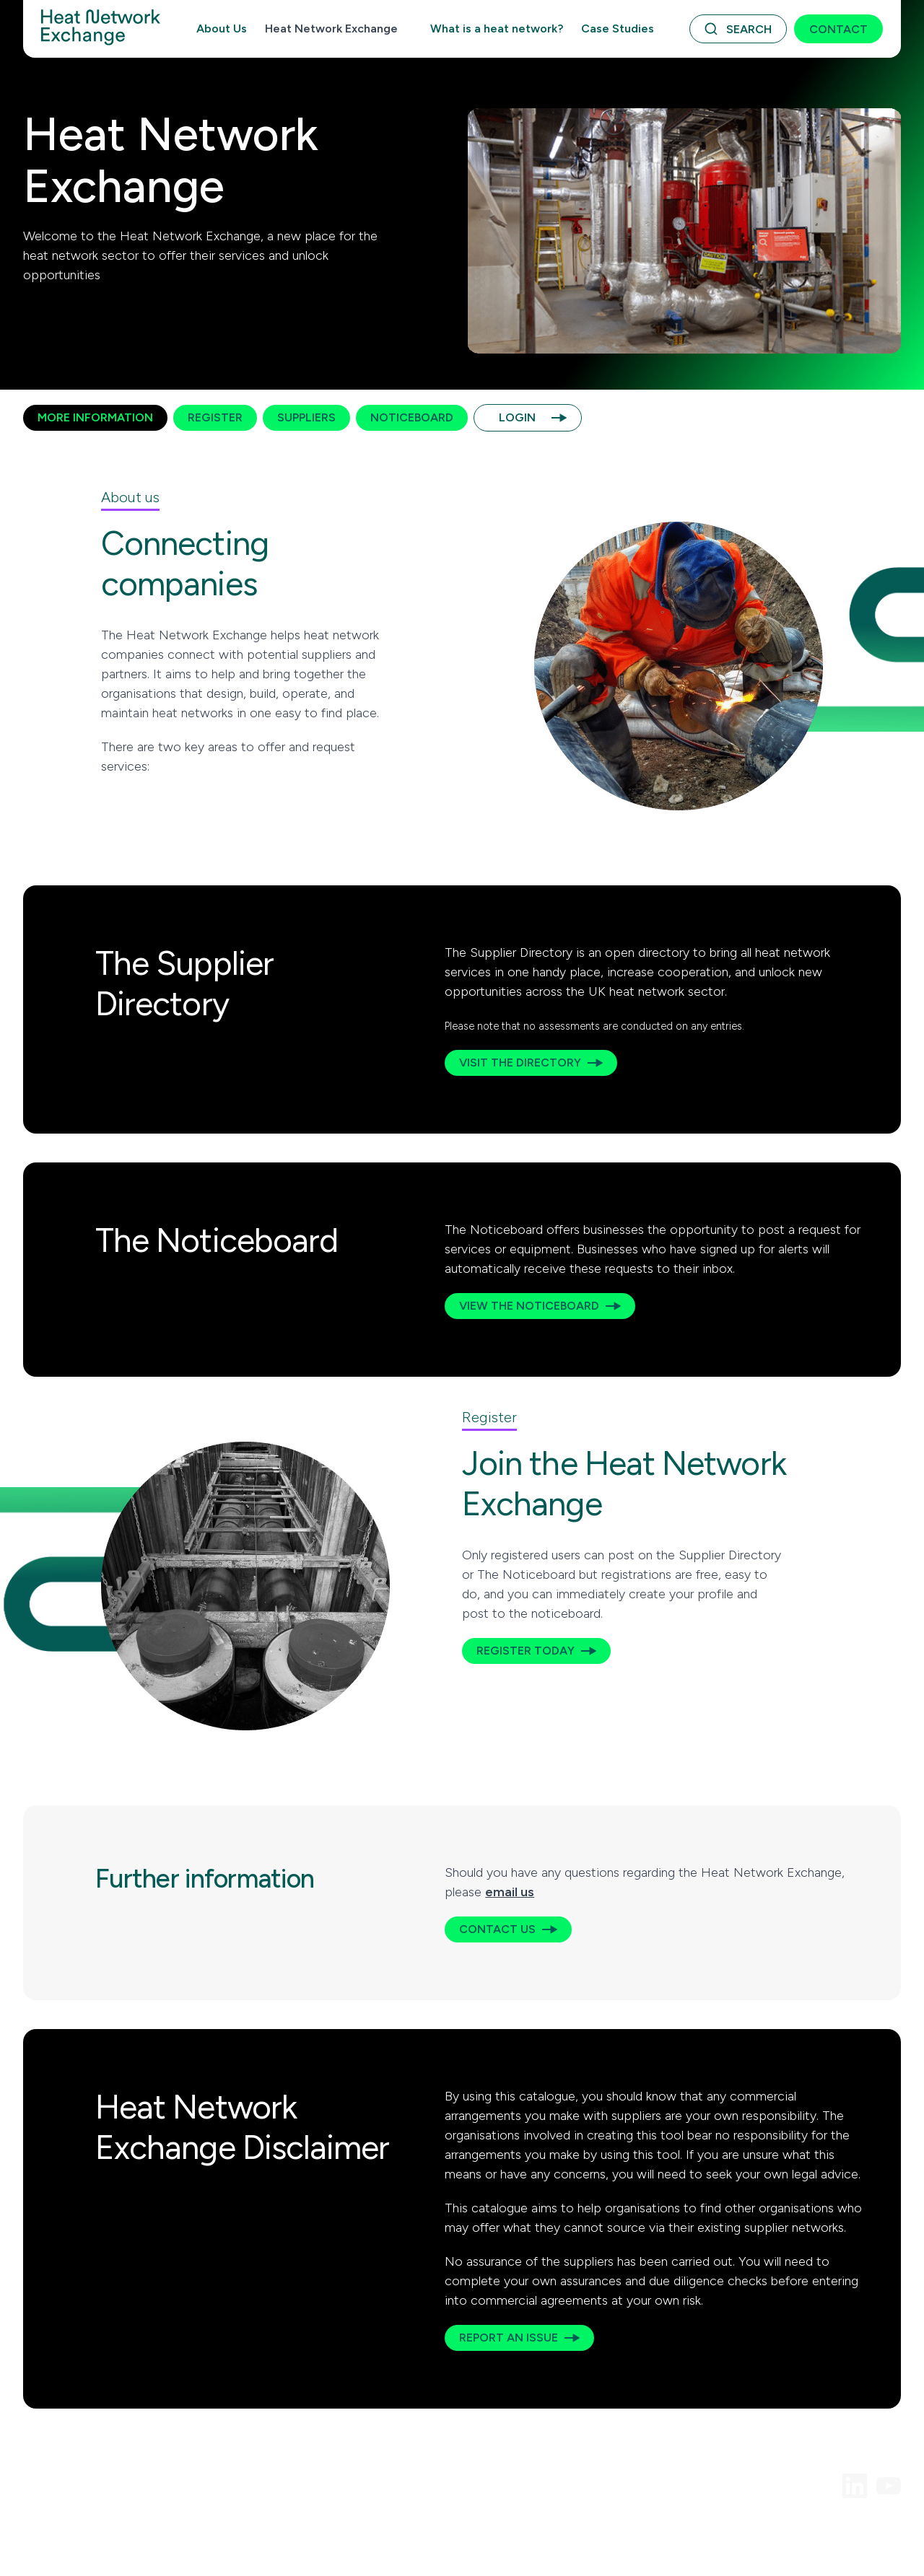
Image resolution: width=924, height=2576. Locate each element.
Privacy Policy (250, 2530)
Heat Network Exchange (331, 28)
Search (749, 29)
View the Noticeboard (529, 1306)
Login (517, 417)
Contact (838, 29)
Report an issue (508, 2337)
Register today (525, 1650)
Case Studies (617, 28)
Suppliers (306, 417)
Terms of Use (54, 2530)
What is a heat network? (496, 28)
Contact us (497, 1929)
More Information (95, 417)
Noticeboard (411, 417)
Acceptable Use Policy (152, 2530)
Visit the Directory (520, 1062)
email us (509, 1892)
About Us (221, 28)
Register (215, 417)
